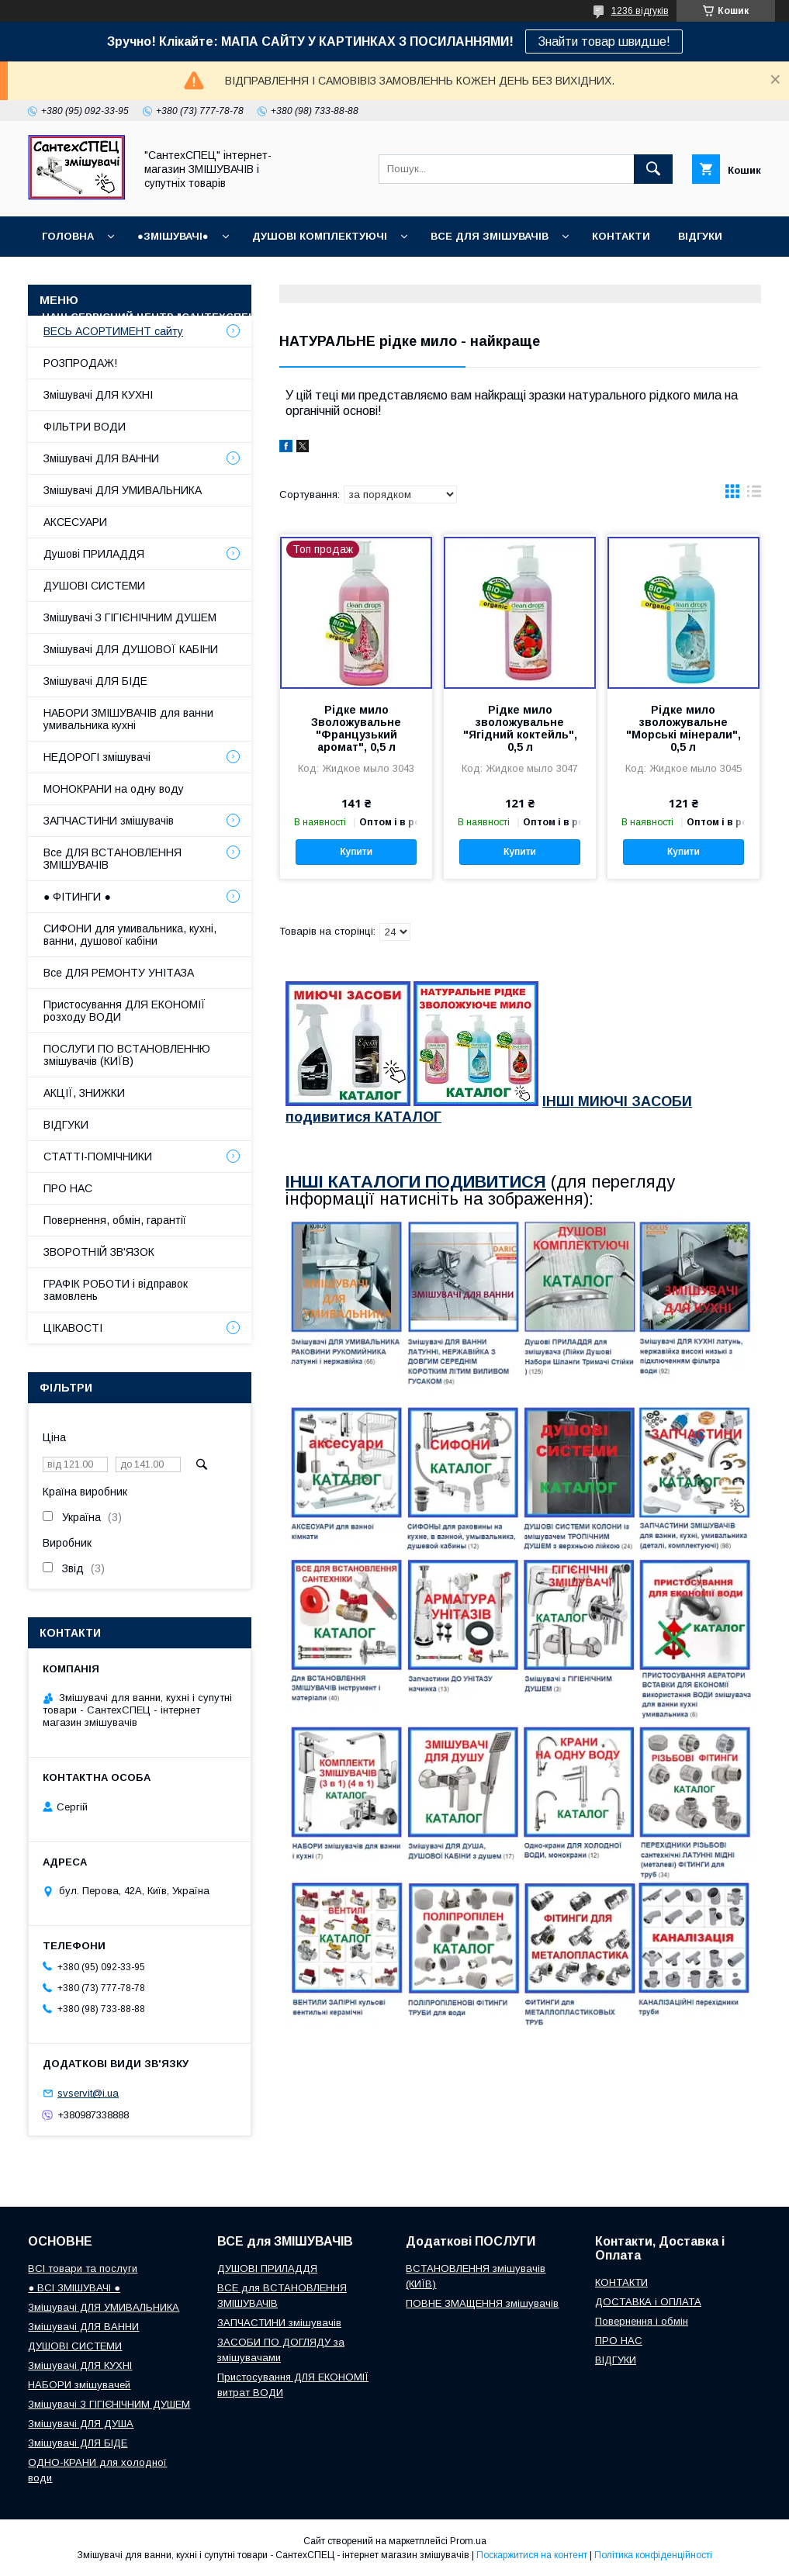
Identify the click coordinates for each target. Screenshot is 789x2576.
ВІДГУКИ (700, 236)
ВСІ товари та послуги (82, 2268)
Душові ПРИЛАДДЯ (93, 554)
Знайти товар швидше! (604, 41)
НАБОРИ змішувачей (79, 2385)
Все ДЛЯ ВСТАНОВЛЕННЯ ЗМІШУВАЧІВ (112, 858)
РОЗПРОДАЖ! (80, 363)
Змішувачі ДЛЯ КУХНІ (98, 395)
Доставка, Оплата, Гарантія (396, 276)
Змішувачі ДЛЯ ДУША (80, 2423)
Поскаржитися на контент (531, 2555)
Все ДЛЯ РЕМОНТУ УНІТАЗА (118, 972)
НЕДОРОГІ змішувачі (97, 757)
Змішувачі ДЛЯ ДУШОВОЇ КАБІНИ (130, 649)
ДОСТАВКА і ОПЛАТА (648, 2302)
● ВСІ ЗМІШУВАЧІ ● (74, 2288)
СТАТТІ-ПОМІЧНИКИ (419, 317)
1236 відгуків (640, 10)
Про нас (313, 317)
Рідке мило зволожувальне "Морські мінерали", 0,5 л (683, 728)
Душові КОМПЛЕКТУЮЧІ (319, 236)
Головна (68, 236)
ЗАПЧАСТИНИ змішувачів (108, 820)
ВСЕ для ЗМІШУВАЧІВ (489, 236)
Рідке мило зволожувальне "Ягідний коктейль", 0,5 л (520, 728)
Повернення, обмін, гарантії (114, 1220)
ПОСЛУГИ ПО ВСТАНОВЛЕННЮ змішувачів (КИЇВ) (126, 1055)
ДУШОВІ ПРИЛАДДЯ (267, 2268)
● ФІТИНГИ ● (77, 896)
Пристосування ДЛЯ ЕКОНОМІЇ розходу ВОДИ (124, 1010)
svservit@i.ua (88, 2093)
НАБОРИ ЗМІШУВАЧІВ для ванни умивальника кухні (128, 719)
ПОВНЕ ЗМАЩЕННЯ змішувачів (482, 2303)
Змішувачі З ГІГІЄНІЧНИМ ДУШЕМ (129, 617)
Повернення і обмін (567, 276)
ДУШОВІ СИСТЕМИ (94, 585)
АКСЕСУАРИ (75, 522)
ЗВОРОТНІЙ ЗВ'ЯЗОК (98, 1252)
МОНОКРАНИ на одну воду (113, 789)
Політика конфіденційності (653, 2555)
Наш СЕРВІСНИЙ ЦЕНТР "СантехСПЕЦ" (151, 317)
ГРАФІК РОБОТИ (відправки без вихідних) (163, 276)
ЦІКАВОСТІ (72, 1328)
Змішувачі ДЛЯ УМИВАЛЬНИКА (122, 490)
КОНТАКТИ (621, 236)
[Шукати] (653, 169)
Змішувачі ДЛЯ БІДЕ (95, 681)
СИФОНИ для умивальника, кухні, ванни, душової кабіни (129, 934)
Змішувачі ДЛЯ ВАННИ (101, 458)
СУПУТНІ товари (549, 317)
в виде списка (754, 495)
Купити (356, 851)
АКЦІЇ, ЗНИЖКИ (84, 1093)
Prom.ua (468, 2541)
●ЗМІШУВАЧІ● (173, 236)
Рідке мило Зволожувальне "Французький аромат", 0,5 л (356, 728)
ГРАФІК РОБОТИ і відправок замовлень (115, 1290)
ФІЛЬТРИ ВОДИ (84, 426)
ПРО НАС (67, 1188)
